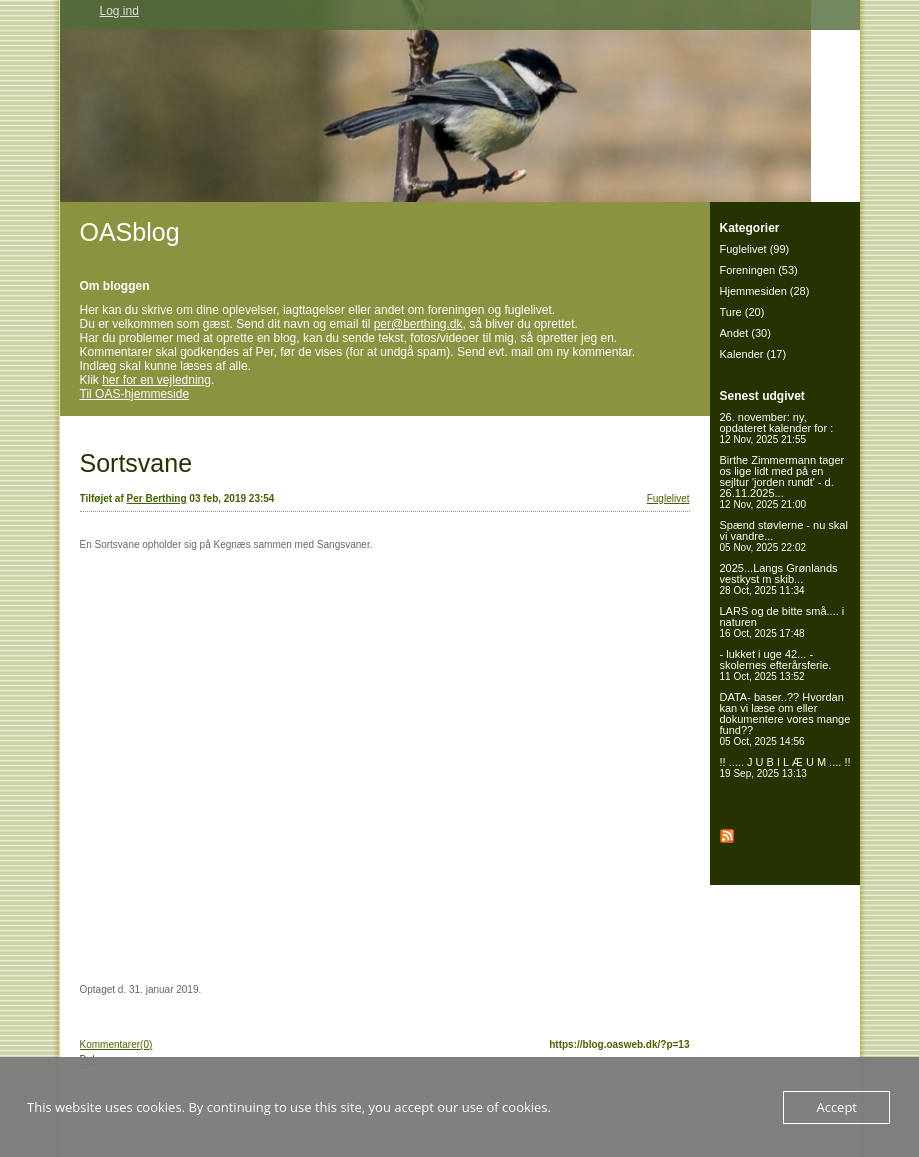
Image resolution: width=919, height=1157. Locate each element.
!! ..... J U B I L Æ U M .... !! (785, 767)
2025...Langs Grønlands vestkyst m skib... (779, 579)
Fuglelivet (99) (755, 249)
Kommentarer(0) (116, 1044)
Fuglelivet (668, 498)
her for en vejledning (156, 380)
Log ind (119, 11)
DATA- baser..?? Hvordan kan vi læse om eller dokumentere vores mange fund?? (785, 719)
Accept (836, 1107)
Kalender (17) (753, 354)
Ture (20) (742, 312)
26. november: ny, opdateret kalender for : (777, 428)
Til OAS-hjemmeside (135, 394)
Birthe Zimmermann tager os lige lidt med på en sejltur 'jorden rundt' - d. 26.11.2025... (782, 482)
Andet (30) (745, 333)
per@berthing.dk (418, 324)
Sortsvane (136, 463)
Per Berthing (157, 498)
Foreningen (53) (759, 270)
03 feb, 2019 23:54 (231, 498)
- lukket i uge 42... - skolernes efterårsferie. (776, 665)
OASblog (130, 232)
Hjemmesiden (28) (765, 291)
